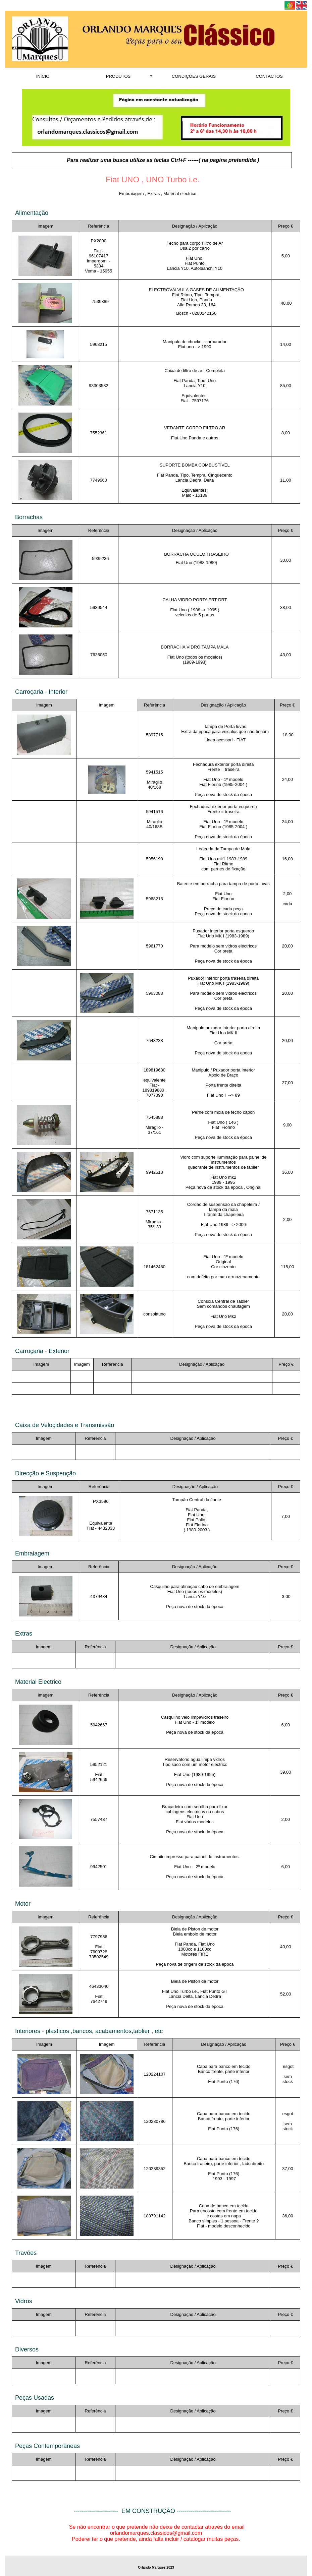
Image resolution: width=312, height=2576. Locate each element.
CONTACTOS (269, 76)
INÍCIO (43, 76)
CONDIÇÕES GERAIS (194, 76)
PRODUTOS (118, 76)
